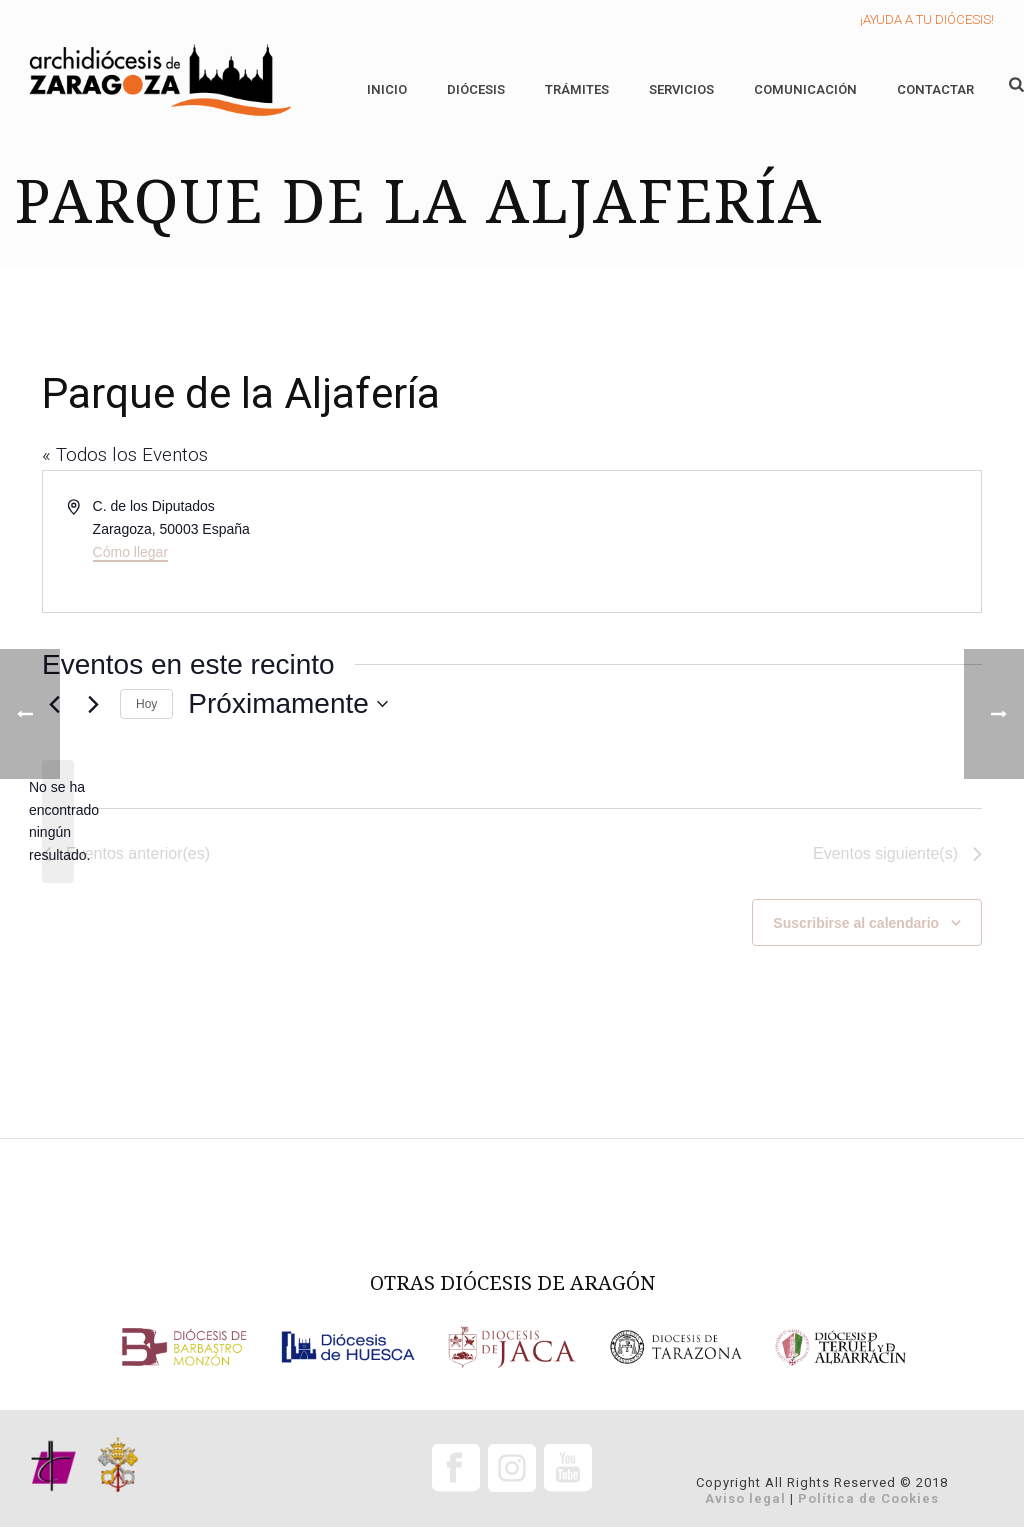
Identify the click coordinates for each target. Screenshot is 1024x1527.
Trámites (577, 89)
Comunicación (805, 89)
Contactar (935, 89)
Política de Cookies (868, 1498)
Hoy (146, 704)
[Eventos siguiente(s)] (93, 704)
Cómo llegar (130, 552)
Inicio (387, 89)
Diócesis (476, 89)
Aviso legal (745, 1498)
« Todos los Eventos (125, 454)
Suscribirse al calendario (856, 923)
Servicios (681, 89)
